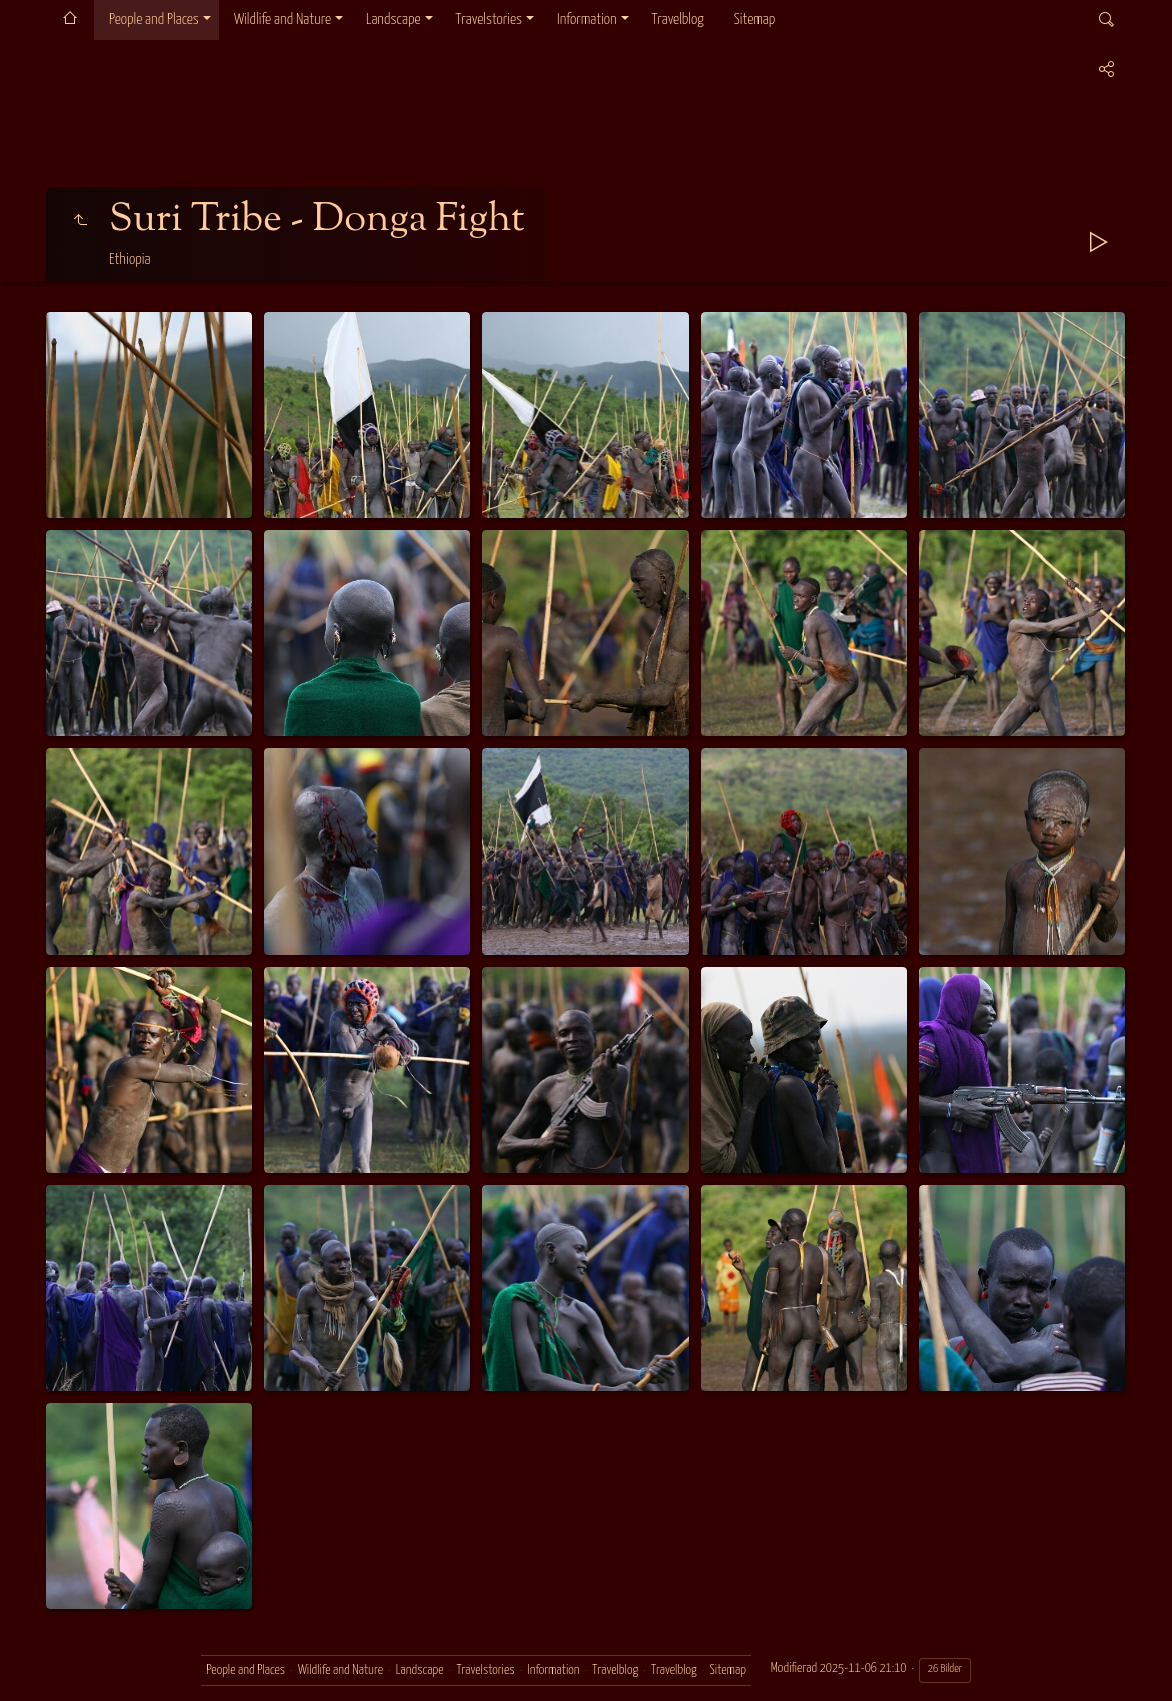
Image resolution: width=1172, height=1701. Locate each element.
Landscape (393, 19)
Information (586, 19)
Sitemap (754, 19)
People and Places (154, 19)
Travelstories (489, 19)
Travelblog (678, 19)
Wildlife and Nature (282, 19)
